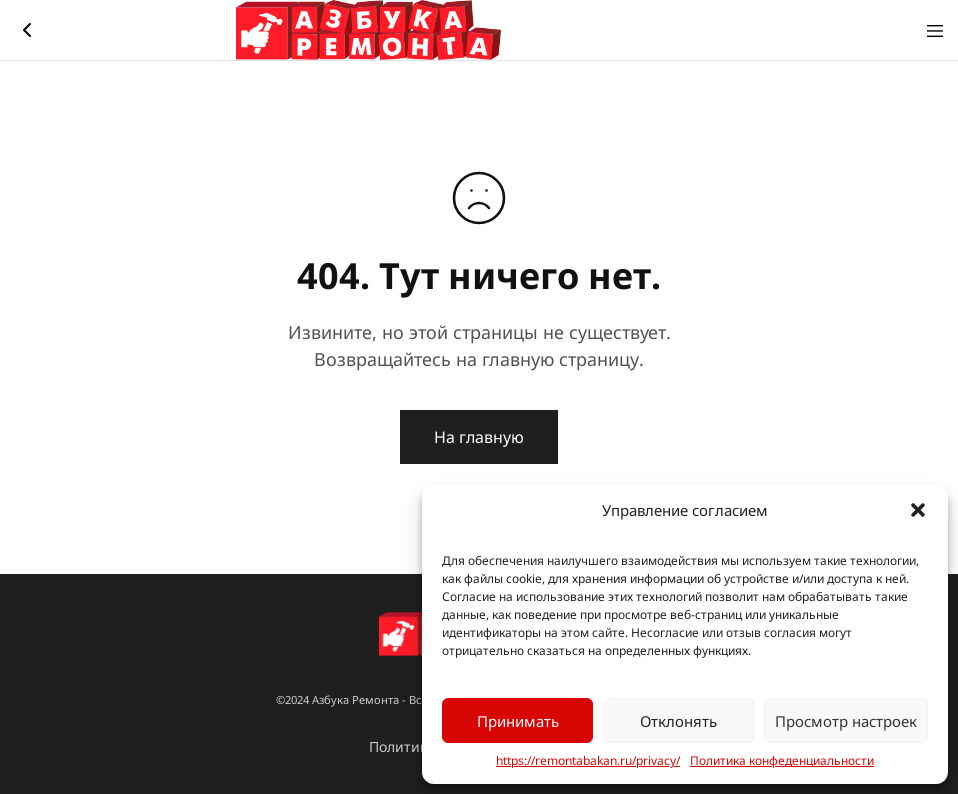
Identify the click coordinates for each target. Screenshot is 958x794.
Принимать (518, 721)
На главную (479, 437)
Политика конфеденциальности (782, 761)
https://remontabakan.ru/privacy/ (588, 761)
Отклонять (678, 721)
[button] (918, 510)
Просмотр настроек (846, 721)
